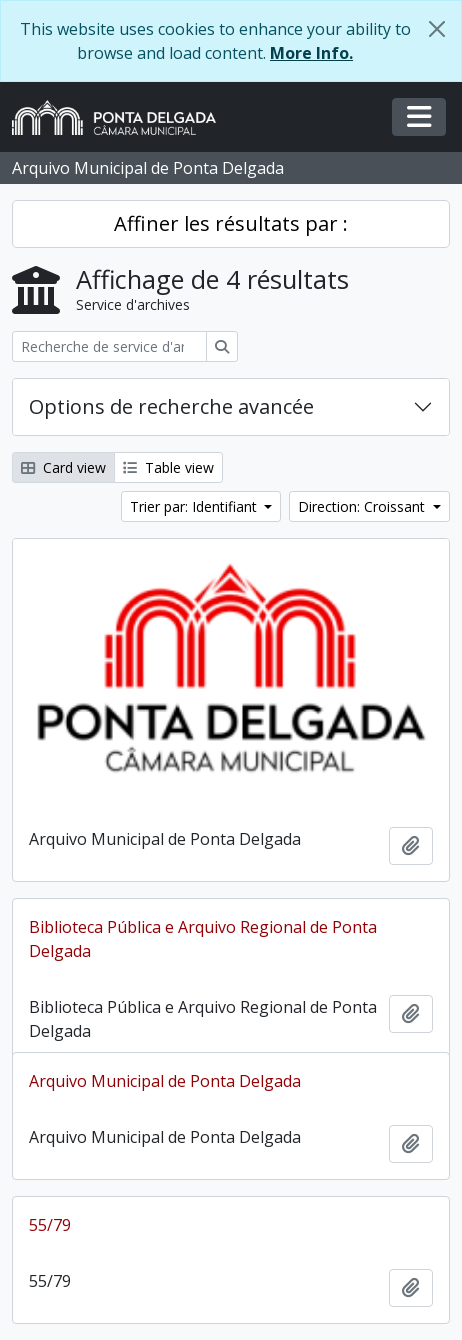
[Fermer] (437, 29)
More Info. (311, 53)
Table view (168, 467)
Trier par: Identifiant (195, 506)
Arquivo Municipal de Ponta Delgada (165, 1081)
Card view (63, 467)
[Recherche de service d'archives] (109, 346)
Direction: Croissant (363, 506)
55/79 (50, 1225)
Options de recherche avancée (171, 406)
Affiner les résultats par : (231, 223)
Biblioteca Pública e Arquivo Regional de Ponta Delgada (203, 939)
